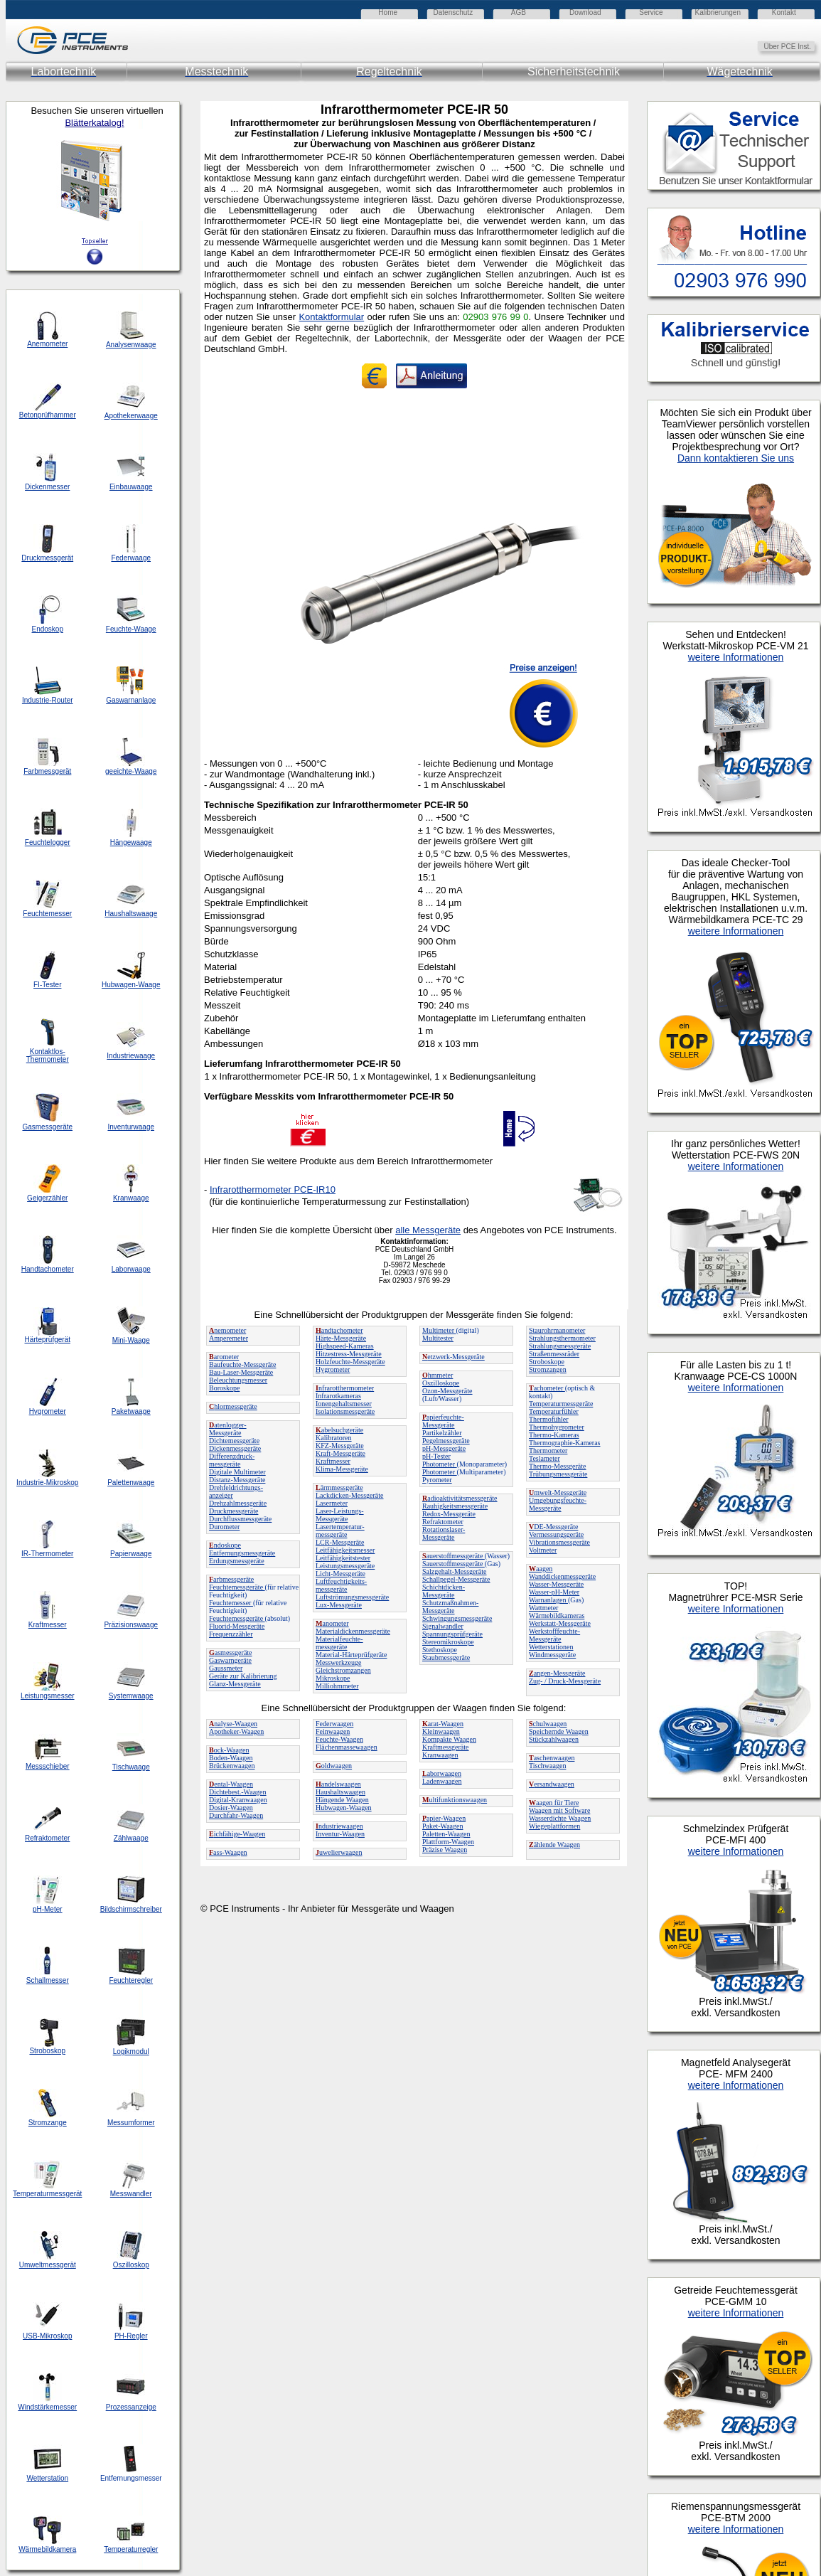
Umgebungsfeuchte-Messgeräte (557, 1504)
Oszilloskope (440, 1383)
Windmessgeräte (552, 1655)
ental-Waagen (231, 1784)
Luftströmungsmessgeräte (352, 1597)
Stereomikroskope (448, 1642)
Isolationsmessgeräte (345, 1411)
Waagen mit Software (559, 1810)
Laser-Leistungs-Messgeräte (340, 1515)
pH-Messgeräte (444, 1448)
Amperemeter (228, 1338)
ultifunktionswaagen (454, 1800)
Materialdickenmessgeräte (353, 1631)
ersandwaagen (551, 1784)
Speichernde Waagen (559, 1731)
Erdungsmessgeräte (236, 1561)
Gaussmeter (225, 1668)
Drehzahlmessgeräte (238, 1503)
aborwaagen (441, 1773)
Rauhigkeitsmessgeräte (455, 1506)
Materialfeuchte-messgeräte (339, 1643)
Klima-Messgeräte (342, 1469)
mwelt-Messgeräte (557, 1492)
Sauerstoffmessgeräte (453, 1564)
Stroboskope (546, 1362)
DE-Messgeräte (553, 1527)
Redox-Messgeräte (449, 1514)
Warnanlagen (548, 1600)
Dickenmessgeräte (235, 1448)
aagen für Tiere (554, 1802)
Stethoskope (439, 1650)
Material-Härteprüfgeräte (351, 1655)
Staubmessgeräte (446, 1657)
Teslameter (544, 1458)
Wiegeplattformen (554, 1826)
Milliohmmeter (337, 1686)
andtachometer (339, 1330)
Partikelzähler (442, 1433)
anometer (332, 1623)
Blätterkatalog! (94, 122)
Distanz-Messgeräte (237, 1480)
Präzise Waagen (444, 1849)
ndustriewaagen (339, 1826)
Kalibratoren (334, 1438)
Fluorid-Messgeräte (236, 1626)
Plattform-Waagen (448, 1842)
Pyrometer (437, 1480)
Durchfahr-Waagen (236, 1815)
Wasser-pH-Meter (554, 1592)
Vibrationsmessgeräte (559, 1542)
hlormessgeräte (233, 1406)
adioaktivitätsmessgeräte (460, 1498)
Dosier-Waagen (231, 1807)
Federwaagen (334, 1724)
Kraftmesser (333, 1461)
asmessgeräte (230, 1652)
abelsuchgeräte (339, 1430)
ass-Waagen (228, 1852)
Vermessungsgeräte (556, 1534)
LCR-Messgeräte (340, 1542)
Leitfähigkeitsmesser (345, 1550)
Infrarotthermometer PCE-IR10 (273, 1189)
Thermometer (548, 1450)
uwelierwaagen (339, 1852)
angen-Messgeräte (557, 1673)
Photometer (439, 1464)
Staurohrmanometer (557, 1330)
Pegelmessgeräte (446, 1440)
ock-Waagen (229, 1750)
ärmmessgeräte (339, 1487)
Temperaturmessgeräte (561, 1403)
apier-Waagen (444, 1818)
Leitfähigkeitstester (343, 1558)
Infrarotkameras (338, 1396)
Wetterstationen (551, 1647)
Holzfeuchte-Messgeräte (350, 1362)
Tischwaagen (547, 1765)
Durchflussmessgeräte (240, 1519)
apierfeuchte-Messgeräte (443, 1421)
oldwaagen (334, 1765)
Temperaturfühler (554, 1411)
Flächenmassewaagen (346, 1747)
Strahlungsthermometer (562, 1338)
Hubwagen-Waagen (344, 1807)
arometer (224, 1357)
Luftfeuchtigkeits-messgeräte (341, 1585)
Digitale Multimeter (237, 1472)
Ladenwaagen (442, 1781)
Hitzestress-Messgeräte (349, 1354)
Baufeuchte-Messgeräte (242, 1364)
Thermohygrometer (556, 1427)
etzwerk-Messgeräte (453, 1357)
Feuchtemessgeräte (237, 1587)
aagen (540, 1568)
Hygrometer (333, 1369)
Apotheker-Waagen (236, 1731)
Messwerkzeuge (338, 1662)
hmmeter (437, 1375)
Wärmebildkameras (556, 1615)
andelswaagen (338, 1784)
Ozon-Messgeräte (447, 1391)
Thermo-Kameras (554, 1435)
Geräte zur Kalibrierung (243, 1676)
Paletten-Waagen (446, 1834)
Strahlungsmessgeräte (560, 1346)
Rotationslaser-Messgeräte (443, 1533)
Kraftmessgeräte (445, 1747)
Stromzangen (548, 1369)
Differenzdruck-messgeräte (231, 1460)
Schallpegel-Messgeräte (456, 1579)
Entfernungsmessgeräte (242, 1553)
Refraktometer (442, 1522)
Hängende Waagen (342, 1800)
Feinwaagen (333, 1731)
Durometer (224, 1527)
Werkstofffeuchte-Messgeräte (554, 1635)
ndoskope (225, 1545)
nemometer (227, 1330)
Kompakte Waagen (449, 1739)
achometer (547, 1388)
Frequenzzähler (231, 1634)
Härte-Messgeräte (341, 1338)
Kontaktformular (331, 317)
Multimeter (439, 1330)
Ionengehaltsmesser (344, 1403)
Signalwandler (442, 1626)
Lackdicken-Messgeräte (350, 1495)
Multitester (438, 1338)
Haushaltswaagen (340, 1792)
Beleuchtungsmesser (238, 1380)
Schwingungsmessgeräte (457, 1618)
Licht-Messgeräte (340, 1573)
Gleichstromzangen (343, 1670)
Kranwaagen (440, 1755)
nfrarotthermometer (345, 1388)
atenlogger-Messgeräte (228, 1429)
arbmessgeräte (231, 1579)
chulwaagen (548, 1724)
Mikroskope (333, 1678)
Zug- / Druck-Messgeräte (565, 1681)
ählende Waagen (554, 1844)
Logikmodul (131, 2051)
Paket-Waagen (442, 1826)
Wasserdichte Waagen (560, 1818)
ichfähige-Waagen (237, 1834)
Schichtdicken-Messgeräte (443, 1591)
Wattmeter (543, 1608)
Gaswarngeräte (230, 1660)
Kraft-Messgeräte (340, 1453)
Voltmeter (543, 1550)
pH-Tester (436, 1456)
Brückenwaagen (231, 1765)
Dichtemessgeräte (234, 1440)
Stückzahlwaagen (554, 1739)
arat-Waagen (442, 1724)
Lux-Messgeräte (339, 1605)
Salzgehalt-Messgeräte (454, 1571)
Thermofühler (549, 1419)
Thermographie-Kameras (565, 1443)
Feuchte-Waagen (339, 1739)
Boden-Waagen (230, 1758)
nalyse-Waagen (233, 1724)
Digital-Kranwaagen (238, 1800)
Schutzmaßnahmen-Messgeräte (450, 1606)
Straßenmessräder (554, 1354)
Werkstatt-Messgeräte (560, 1623)
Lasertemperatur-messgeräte (340, 1530)
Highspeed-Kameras (345, 1346)
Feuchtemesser (231, 1603)
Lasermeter (332, 1503)
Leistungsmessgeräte (345, 1566)
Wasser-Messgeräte (556, 1584)
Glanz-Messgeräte (235, 1684)
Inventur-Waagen (340, 1834)
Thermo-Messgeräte (557, 1466)
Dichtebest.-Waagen (238, 1792)
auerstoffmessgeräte (453, 1556)
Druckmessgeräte (233, 1511)
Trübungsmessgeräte (558, 1474)
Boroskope (224, 1388)
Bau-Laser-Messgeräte (241, 1372)
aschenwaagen (551, 1758)
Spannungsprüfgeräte (452, 1634)
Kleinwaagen (441, 1731)
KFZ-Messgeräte (340, 1445)
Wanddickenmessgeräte (562, 1576)
